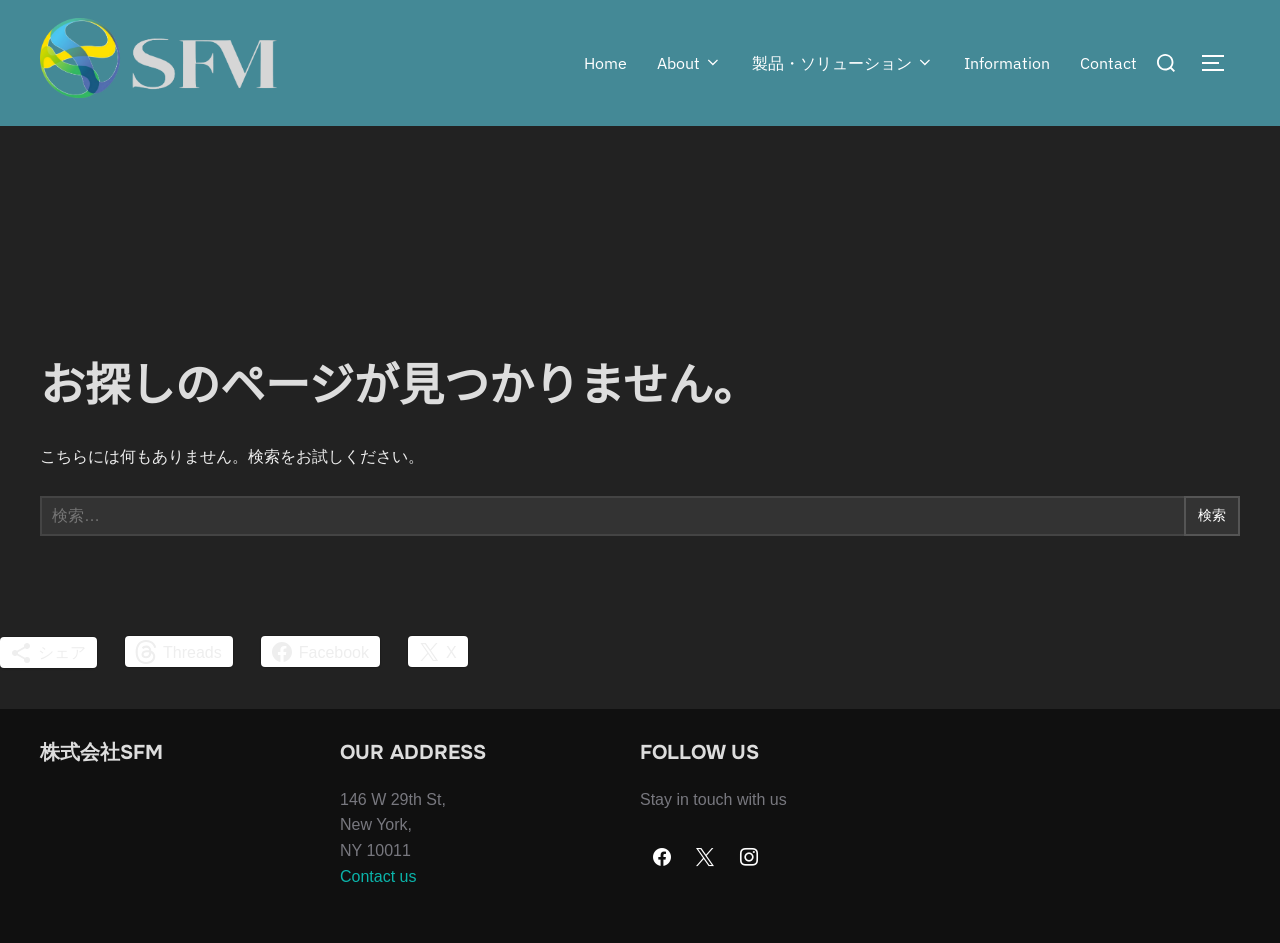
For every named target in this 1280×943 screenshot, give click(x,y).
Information (1007, 63)
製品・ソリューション (843, 63)
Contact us (378, 915)
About (689, 63)
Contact (1108, 63)
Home (605, 63)
